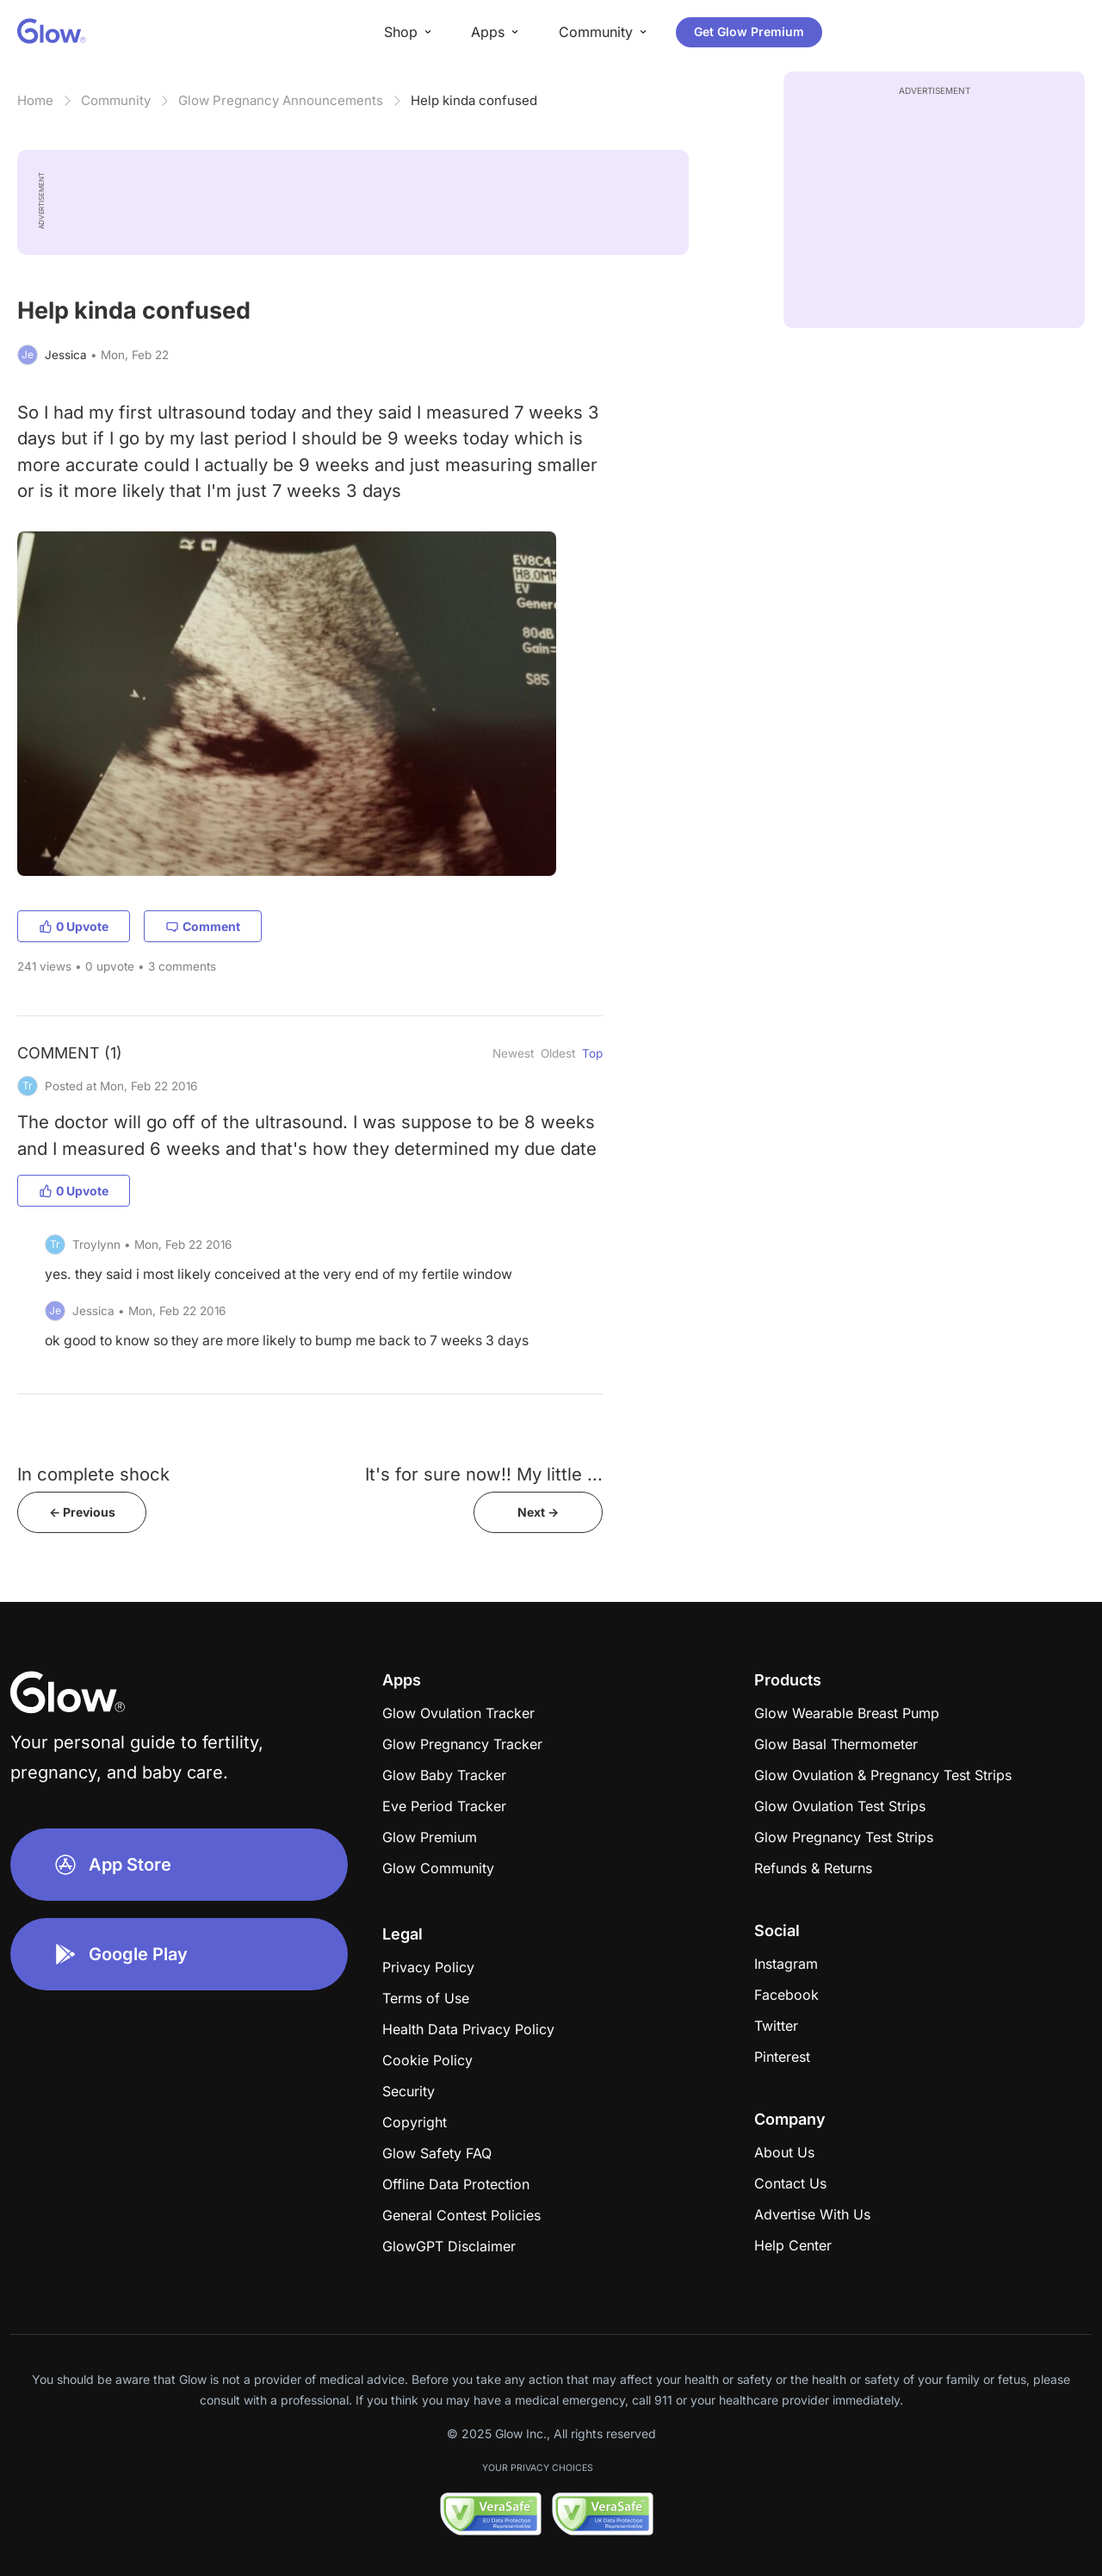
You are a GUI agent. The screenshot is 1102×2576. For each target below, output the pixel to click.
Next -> (538, 1512)
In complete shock (93, 1474)
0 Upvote (73, 926)
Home (35, 100)
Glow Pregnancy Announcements (280, 100)
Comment (202, 926)
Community (116, 100)
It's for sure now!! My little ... (484, 1474)
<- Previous (82, 1512)
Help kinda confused (474, 100)
